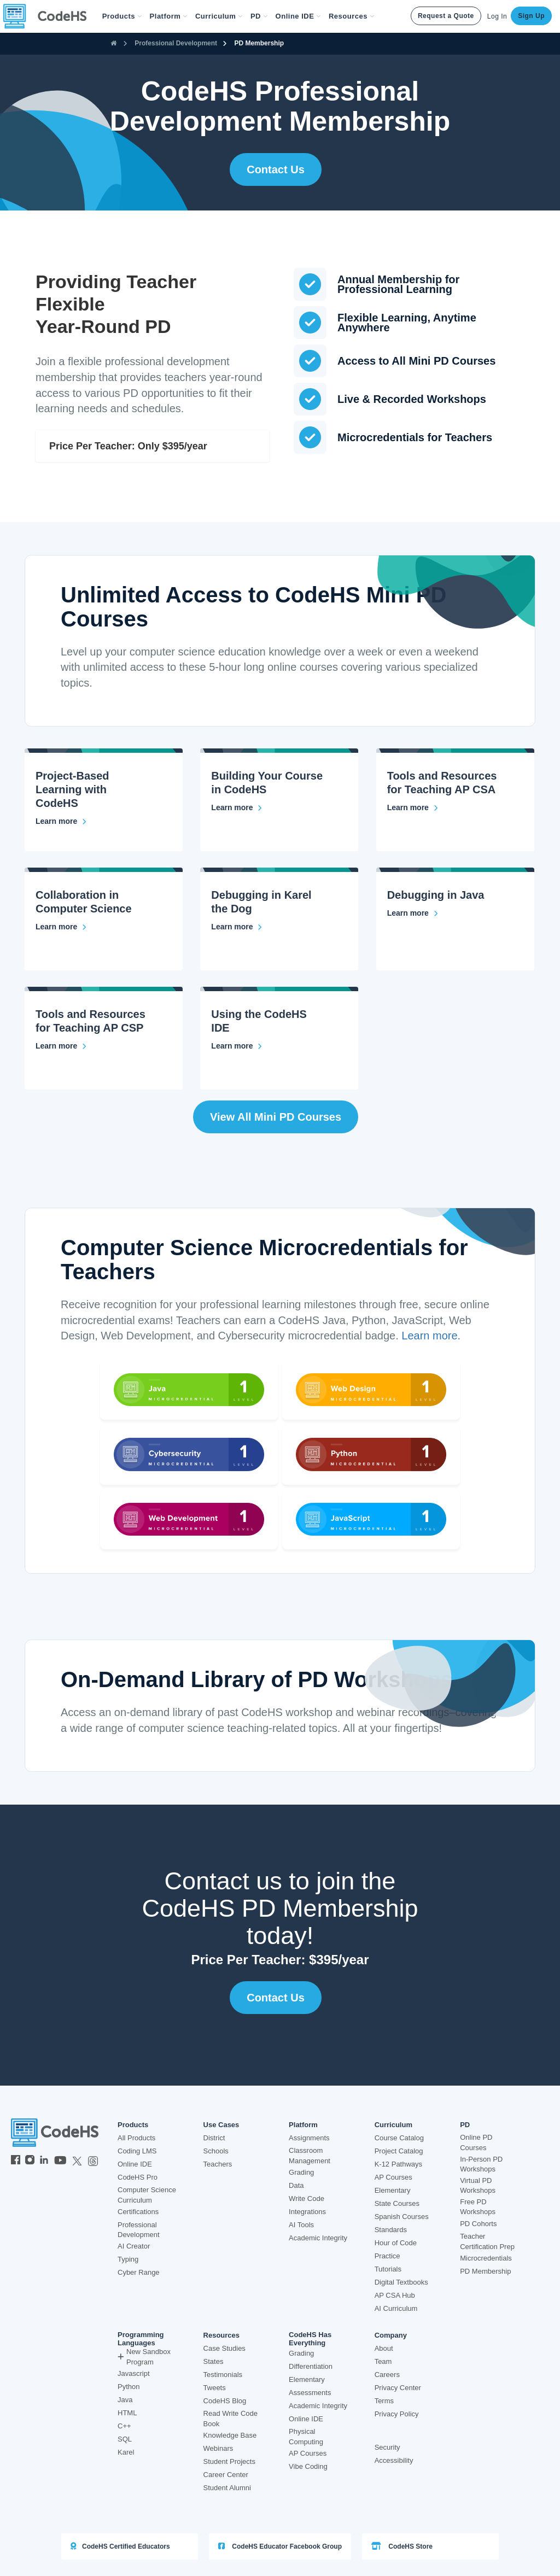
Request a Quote (446, 16)
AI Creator (134, 2246)
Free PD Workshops (477, 2207)
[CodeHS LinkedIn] (44, 2161)
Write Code (306, 2198)
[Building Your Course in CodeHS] (236, 807)
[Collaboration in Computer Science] (61, 926)
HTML (127, 2413)
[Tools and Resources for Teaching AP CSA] (412, 807)
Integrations (307, 2212)
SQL (125, 2439)
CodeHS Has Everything (310, 2338)
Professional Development (176, 43)
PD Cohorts (478, 2224)
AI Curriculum (396, 2308)
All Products (136, 2138)
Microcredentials (486, 2258)
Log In (497, 16)
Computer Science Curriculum (147, 2195)
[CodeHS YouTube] (60, 2161)
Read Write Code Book (230, 2418)
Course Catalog (399, 2138)
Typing (128, 2259)
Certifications (138, 2212)
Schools (216, 2151)
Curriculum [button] (219, 16)
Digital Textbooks (401, 2282)
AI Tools (301, 2225)
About (384, 2348)
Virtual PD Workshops (477, 2185)
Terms (384, 2401)
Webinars (218, 2448)
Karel (126, 2452)
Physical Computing (306, 2436)
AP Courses (393, 2177)
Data (296, 2185)
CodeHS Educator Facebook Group (280, 2546)
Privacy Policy (397, 2414)
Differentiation (310, 2366)
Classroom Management (309, 2155)
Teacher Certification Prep (487, 2241)
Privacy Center (398, 2388)
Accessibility (394, 2460)
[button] (122, 16)
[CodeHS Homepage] (49, 16)
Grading (301, 2172)
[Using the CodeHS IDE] (236, 1045)
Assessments (310, 2392)
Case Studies (224, 2348)
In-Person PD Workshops (481, 2164)
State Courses (397, 2203)
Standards (391, 2230)
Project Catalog (399, 2151)
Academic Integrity (318, 2238)
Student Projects (229, 2461)
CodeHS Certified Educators (120, 2546)
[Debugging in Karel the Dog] (236, 926)
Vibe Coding (308, 2466)
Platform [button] (169, 16)
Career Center (225, 2474)
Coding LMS (137, 2151)
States (213, 2361)
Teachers (217, 2164)
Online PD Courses (476, 2142)
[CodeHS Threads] (93, 2161)
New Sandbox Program (144, 2356)
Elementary (393, 2190)
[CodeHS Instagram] (29, 2161)
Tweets (214, 2388)
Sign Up (531, 16)
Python (128, 2386)
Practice (387, 2256)
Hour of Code (396, 2243)
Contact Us (276, 169)
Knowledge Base (230, 2435)
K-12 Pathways (398, 2164)
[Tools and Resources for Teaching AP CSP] (61, 1045)
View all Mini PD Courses (275, 1117)
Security (387, 2447)
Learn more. (430, 1336)
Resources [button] (352, 16)
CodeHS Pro (138, 2177)
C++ (124, 2426)
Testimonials (223, 2374)
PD (465, 2125)
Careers (387, 2374)
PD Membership (259, 43)
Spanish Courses (402, 2216)
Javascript (134, 2373)
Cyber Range (139, 2272)
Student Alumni (227, 2488)
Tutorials (388, 2269)
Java (125, 2400)
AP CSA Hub (395, 2295)
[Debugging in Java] (412, 913)
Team (383, 2361)
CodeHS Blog (225, 2401)
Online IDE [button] (298, 16)
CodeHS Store (402, 2546)
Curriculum (393, 2125)
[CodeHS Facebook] (15, 2161)
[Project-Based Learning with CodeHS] (61, 821)
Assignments (309, 2138)
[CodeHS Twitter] (77, 2161)
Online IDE (135, 2164)
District (214, 2138)
